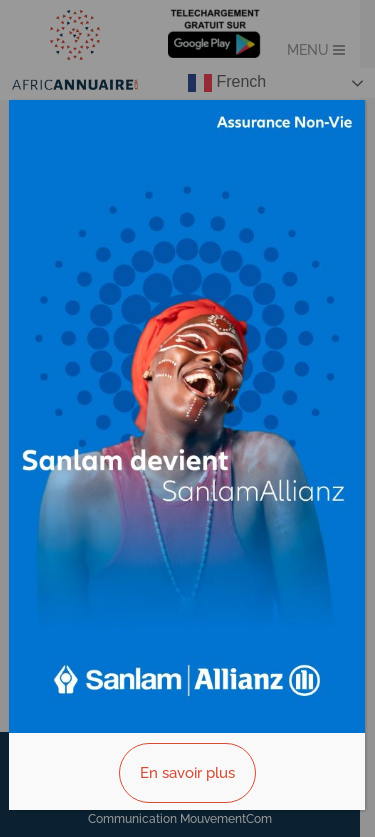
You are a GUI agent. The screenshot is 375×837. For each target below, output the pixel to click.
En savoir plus (187, 773)
